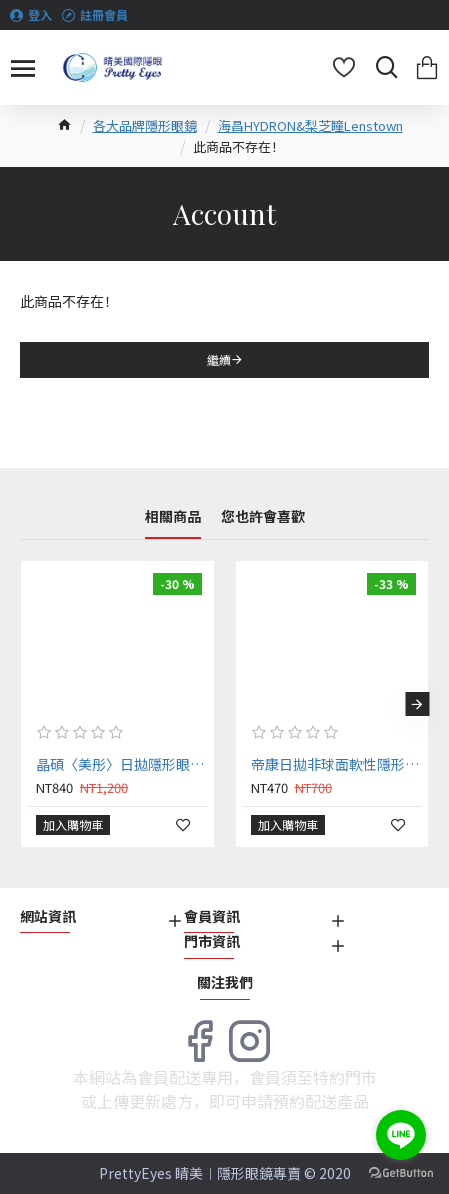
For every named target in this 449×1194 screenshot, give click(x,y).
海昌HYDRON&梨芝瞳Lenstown (310, 125)
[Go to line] (401, 1135)
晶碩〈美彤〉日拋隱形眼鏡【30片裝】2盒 (121, 764)
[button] (417, 704)
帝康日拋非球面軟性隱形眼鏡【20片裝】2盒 (336, 764)
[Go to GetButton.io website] (401, 1173)
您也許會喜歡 (263, 517)
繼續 (219, 359)
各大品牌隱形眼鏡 (145, 125)
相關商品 (173, 517)
